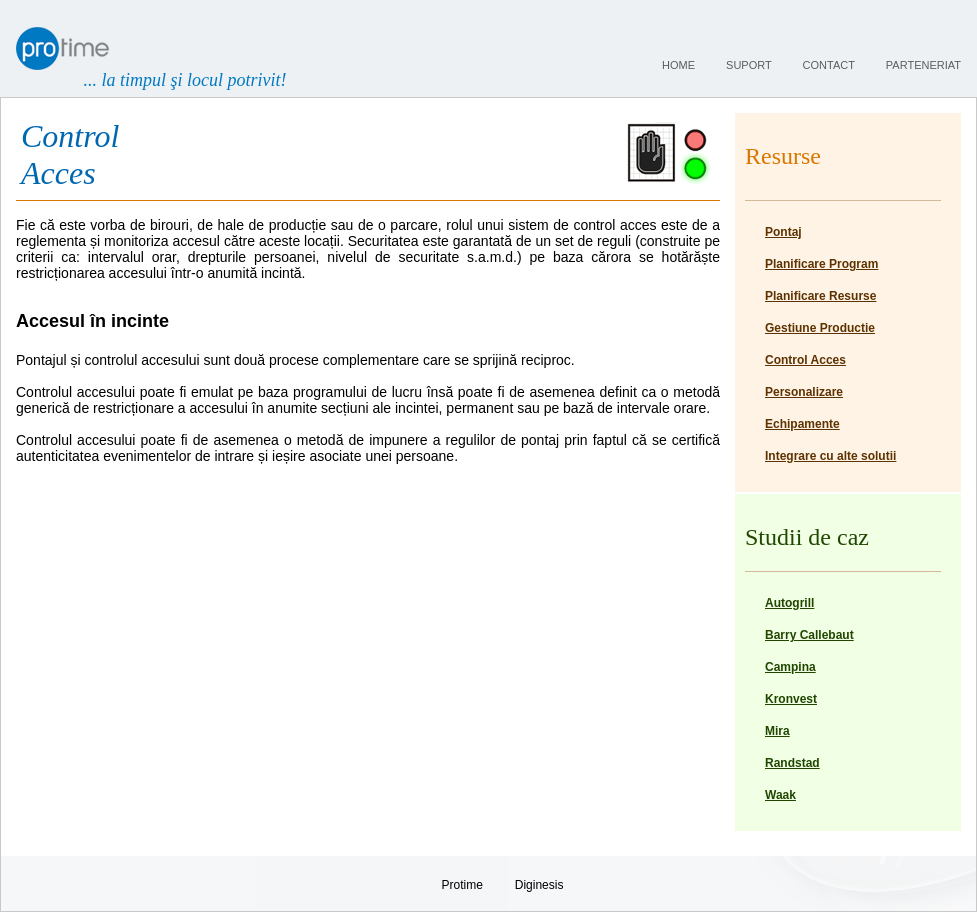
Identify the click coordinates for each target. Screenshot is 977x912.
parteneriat (923, 65)
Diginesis (539, 885)
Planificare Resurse (820, 296)
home (678, 65)
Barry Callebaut (809, 635)
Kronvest (791, 699)
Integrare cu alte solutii (830, 456)
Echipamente (802, 424)
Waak (780, 795)
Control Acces (805, 360)
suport (748, 65)
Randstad (792, 763)
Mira (777, 731)
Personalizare (804, 392)
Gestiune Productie (820, 328)
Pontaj (783, 232)
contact (829, 65)
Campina (790, 667)
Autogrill (789, 603)
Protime (462, 885)
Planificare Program (821, 264)
